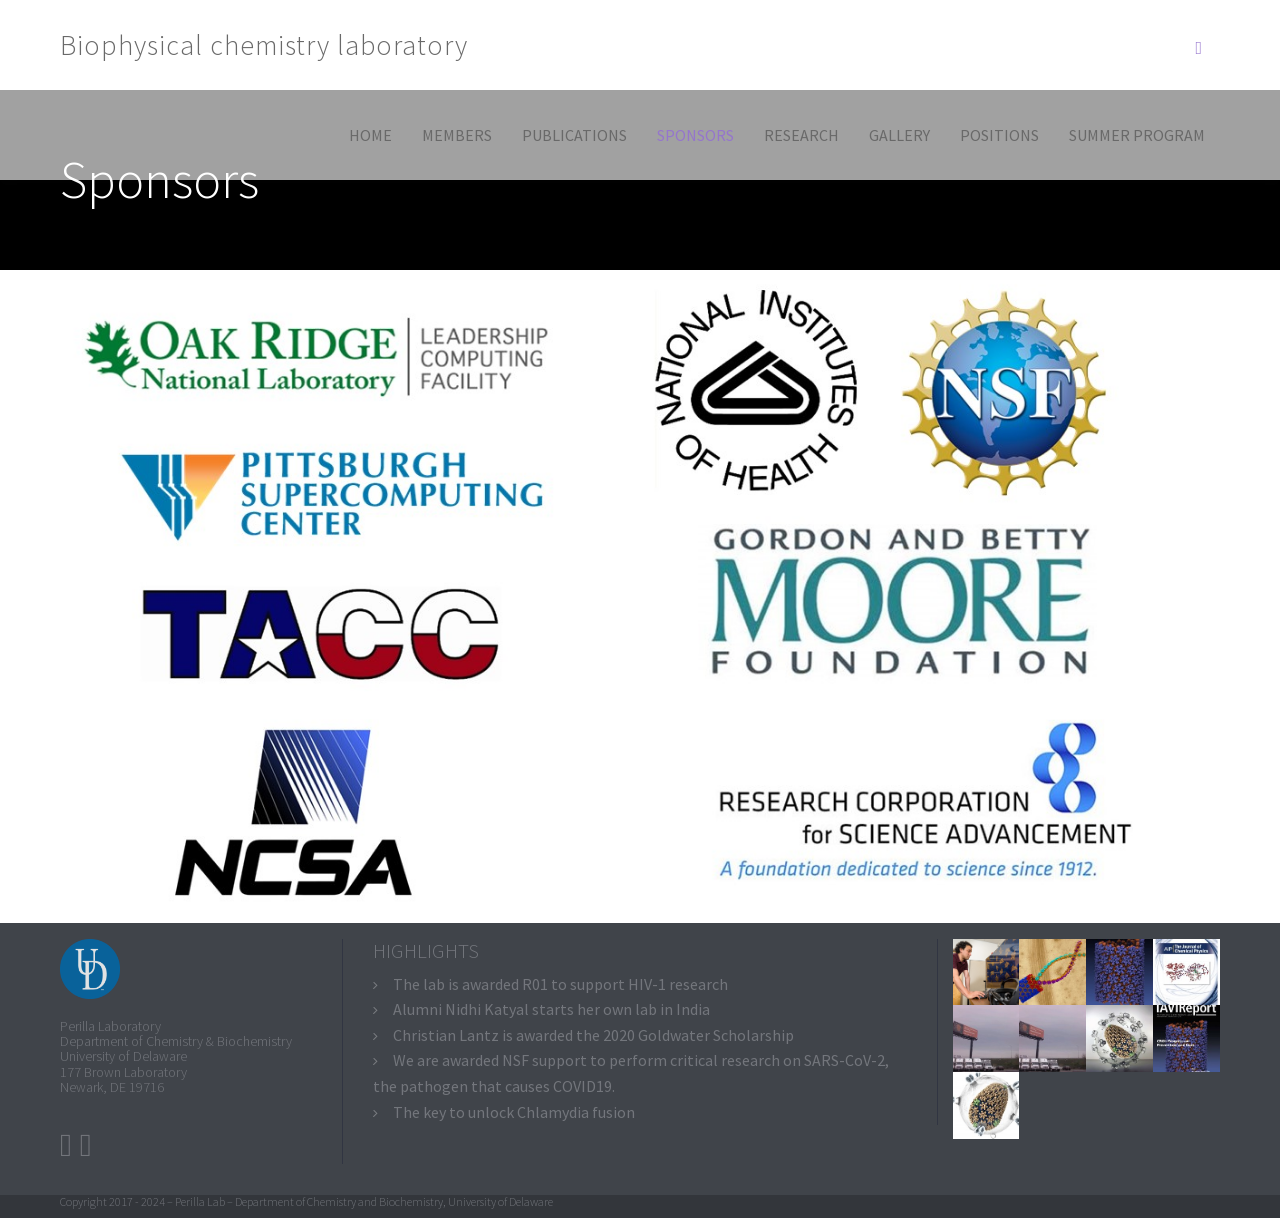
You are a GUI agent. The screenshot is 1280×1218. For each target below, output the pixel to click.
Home (370, 135)
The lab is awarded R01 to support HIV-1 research (560, 984)
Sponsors (695, 135)
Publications (574, 135)
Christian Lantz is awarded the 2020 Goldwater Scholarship (593, 1035)
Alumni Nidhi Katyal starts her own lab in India (551, 1009)
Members (457, 135)
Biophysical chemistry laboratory (264, 45)
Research (801, 135)
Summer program (1137, 135)
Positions (999, 135)
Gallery (899, 135)
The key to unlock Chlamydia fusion (514, 1112)
